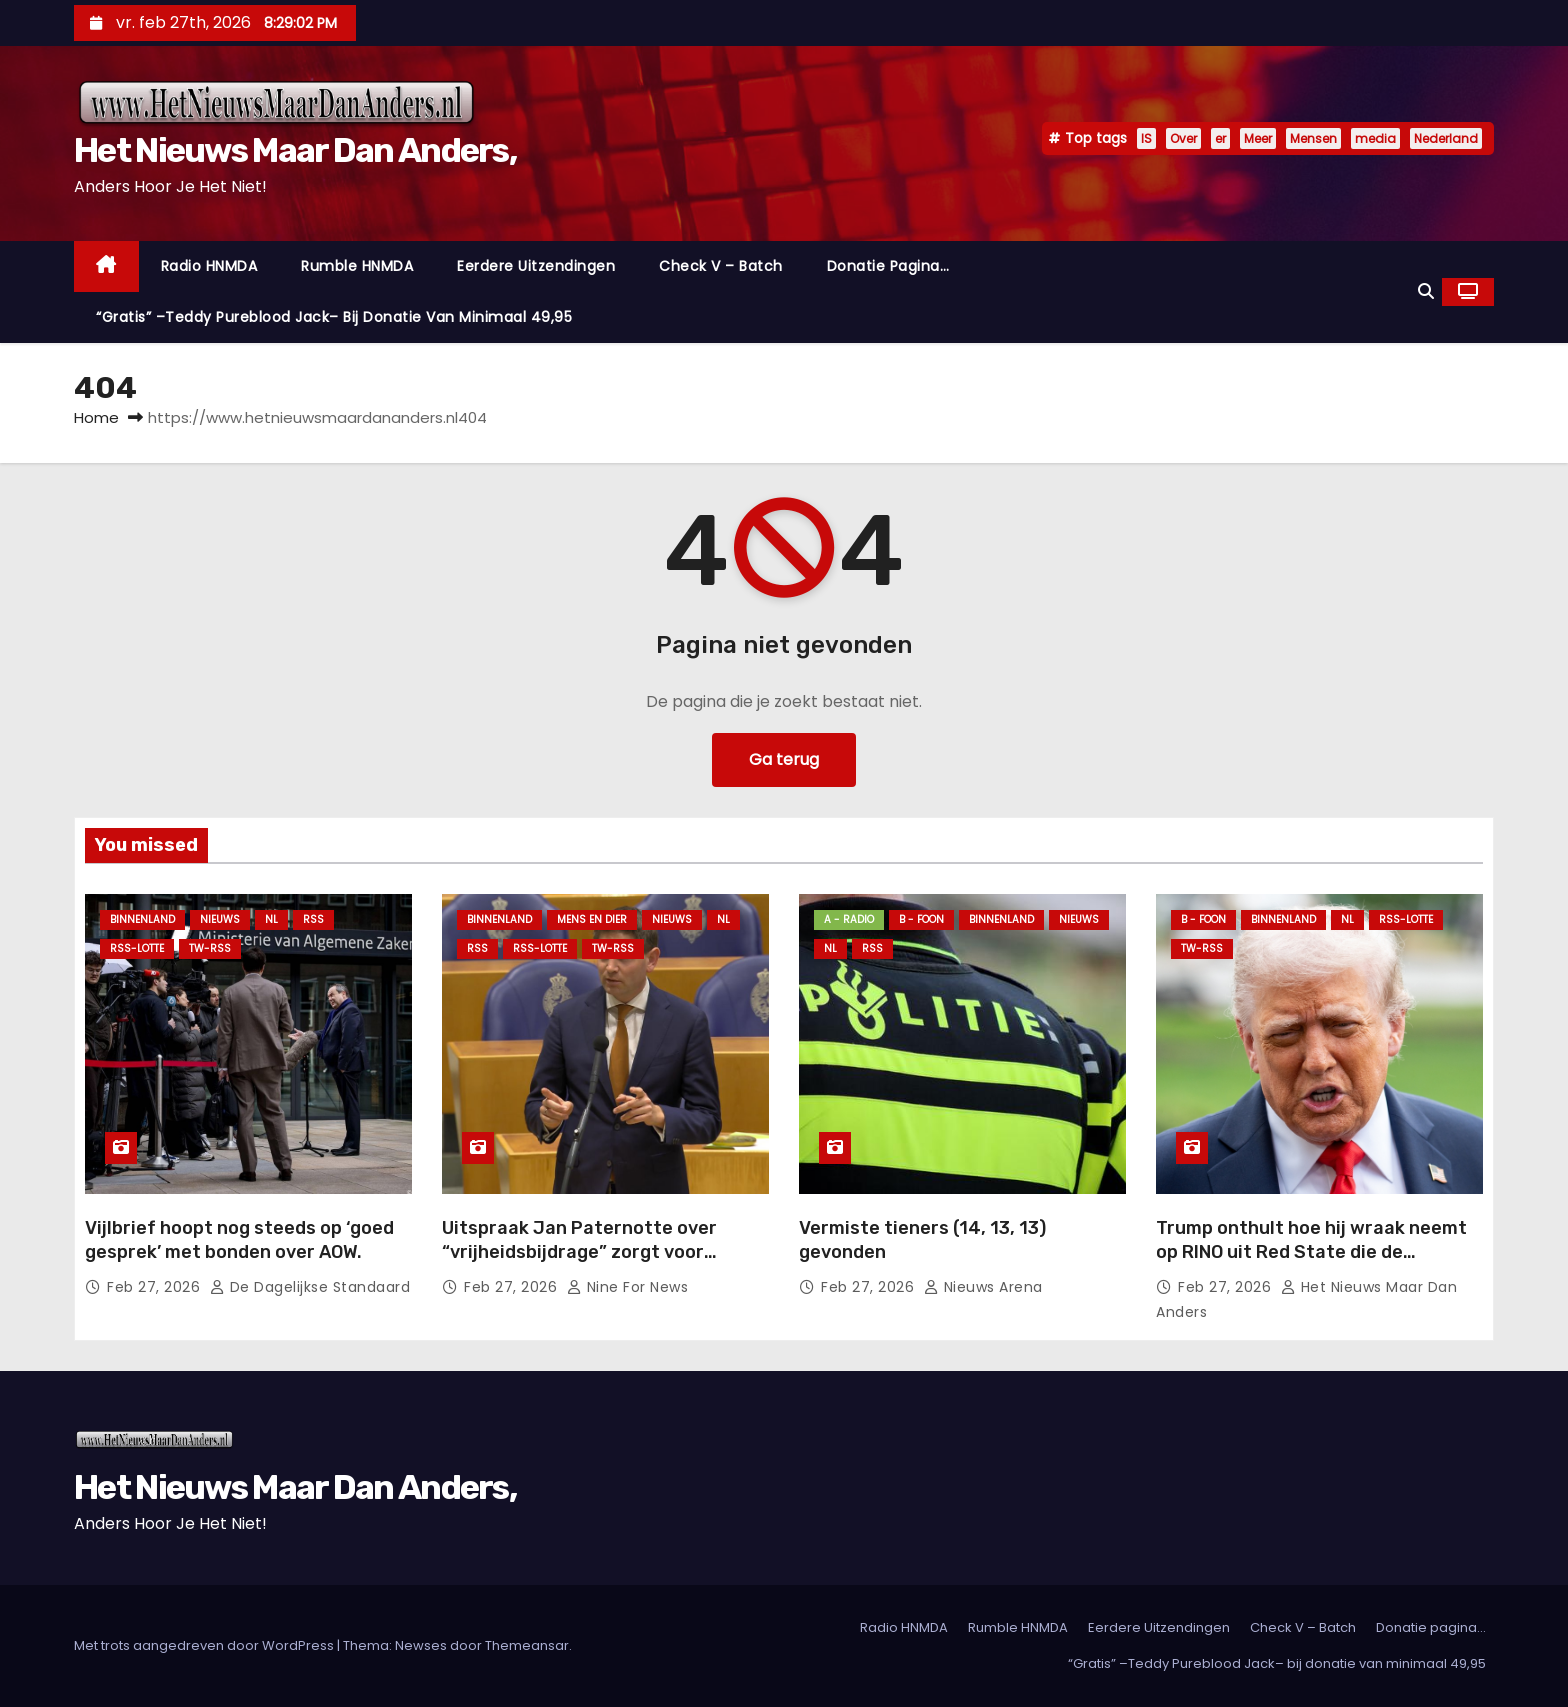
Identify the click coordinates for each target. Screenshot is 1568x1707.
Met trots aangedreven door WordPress (205, 1645)
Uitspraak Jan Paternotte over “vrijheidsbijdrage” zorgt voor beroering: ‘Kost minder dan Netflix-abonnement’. (599, 1264)
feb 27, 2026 (156, 1287)
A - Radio (849, 919)
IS (1146, 138)
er (1220, 138)
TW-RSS (210, 948)
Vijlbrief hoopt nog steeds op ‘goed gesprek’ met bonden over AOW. (239, 1240)
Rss (313, 919)
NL (271, 919)
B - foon (921, 919)
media (1375, 138)
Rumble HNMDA (357, 266)
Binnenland (142, 919)
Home (96, 417)
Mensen (1313, 138)
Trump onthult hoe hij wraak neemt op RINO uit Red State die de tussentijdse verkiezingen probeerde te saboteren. (1311, 1264)
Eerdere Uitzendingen (536, 266)
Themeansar (527, 1645)
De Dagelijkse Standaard (310, 1287)
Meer (1258, 138)
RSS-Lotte (137, 948)
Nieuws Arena (983, 1287)
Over (1183, 138)
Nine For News (628, 1287)
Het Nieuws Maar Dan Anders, (295, 150)
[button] (1426, 291)
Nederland (1446, 138)
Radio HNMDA (209, 266)
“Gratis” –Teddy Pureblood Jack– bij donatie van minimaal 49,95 (334, 317)
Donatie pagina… (888, 266)
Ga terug (784, 759)
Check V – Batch (721, 266)
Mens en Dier (592, 919)
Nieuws (220, 919)
